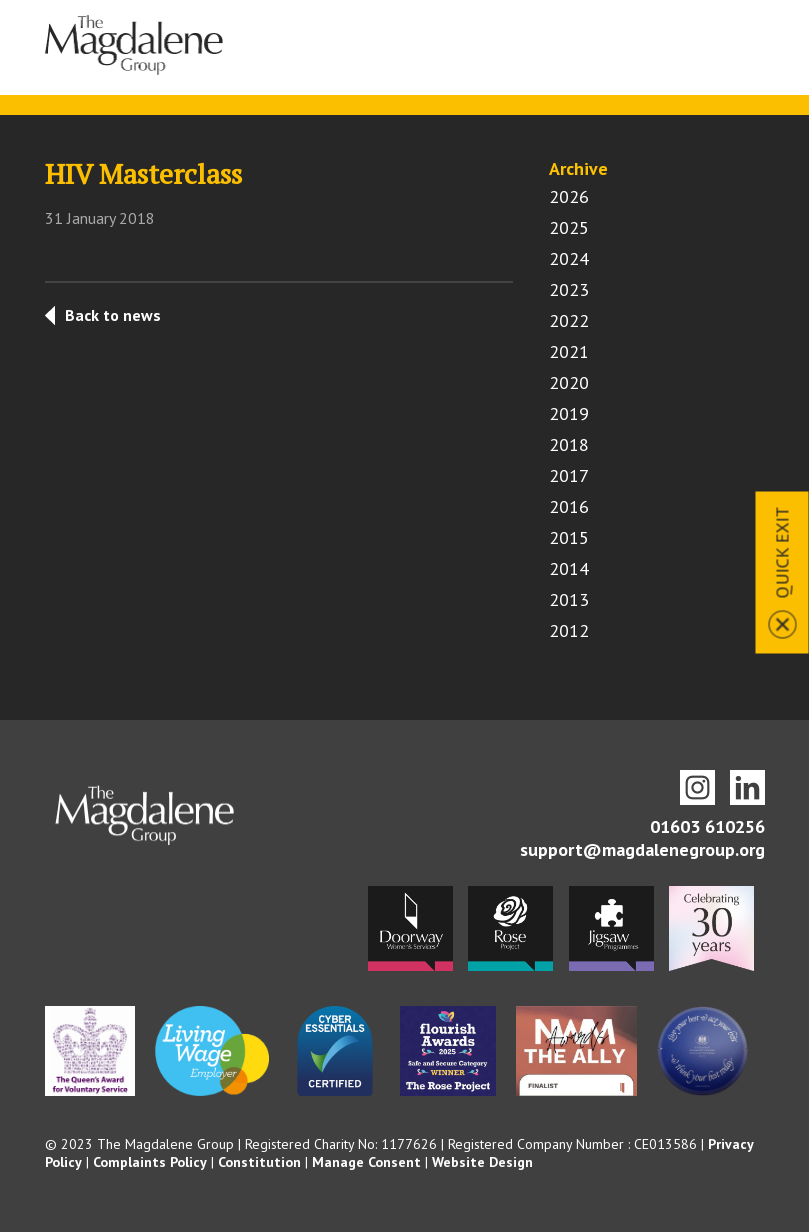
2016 (569, 506)
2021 (569, 351)
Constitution (259, 1162)
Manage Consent (366, 1162)
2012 (569, 630)
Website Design (482, 1162)
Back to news (113, 315)
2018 (569, 444)
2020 (569, 382)
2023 (569, 289)
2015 (569, 537)
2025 (569, 227)
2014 (569, 568)
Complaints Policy (150, 1162)
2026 (569, 196)
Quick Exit (782, 553)
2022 (569, 320)
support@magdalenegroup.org (642, 849)
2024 (569, 258)
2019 (569, 413)
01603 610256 (707, 826)
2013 (569, 599)
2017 (569, 475)
